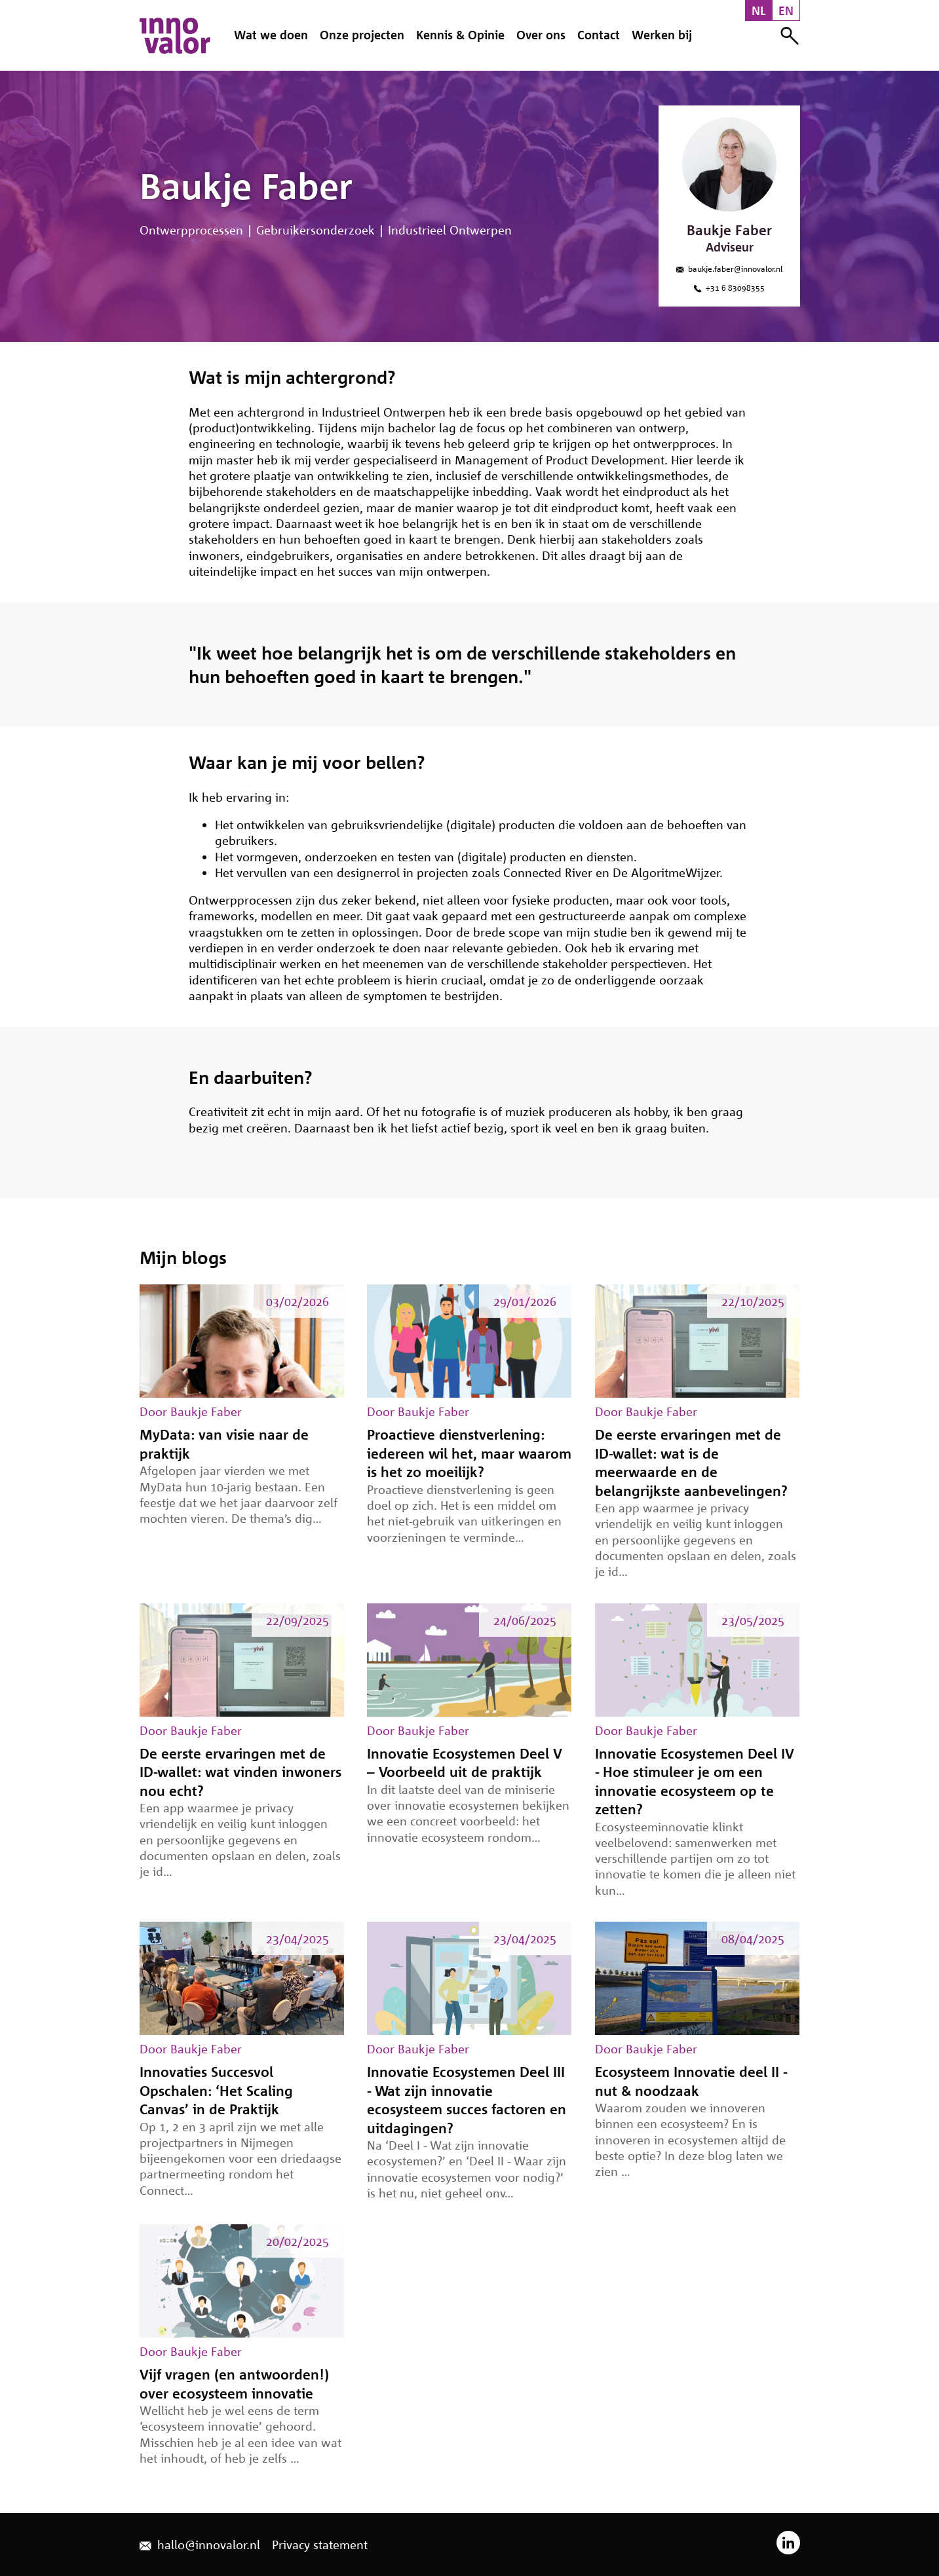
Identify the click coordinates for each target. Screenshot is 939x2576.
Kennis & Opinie (460, 35)
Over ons (540, 35)
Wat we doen (271, 35)
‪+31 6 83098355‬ (729, 288)
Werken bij (662, 35)
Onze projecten (362, 35)
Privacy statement (320, 2544)
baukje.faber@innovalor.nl (729, 269)
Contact (598, 35)
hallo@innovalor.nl (200, 2544)
